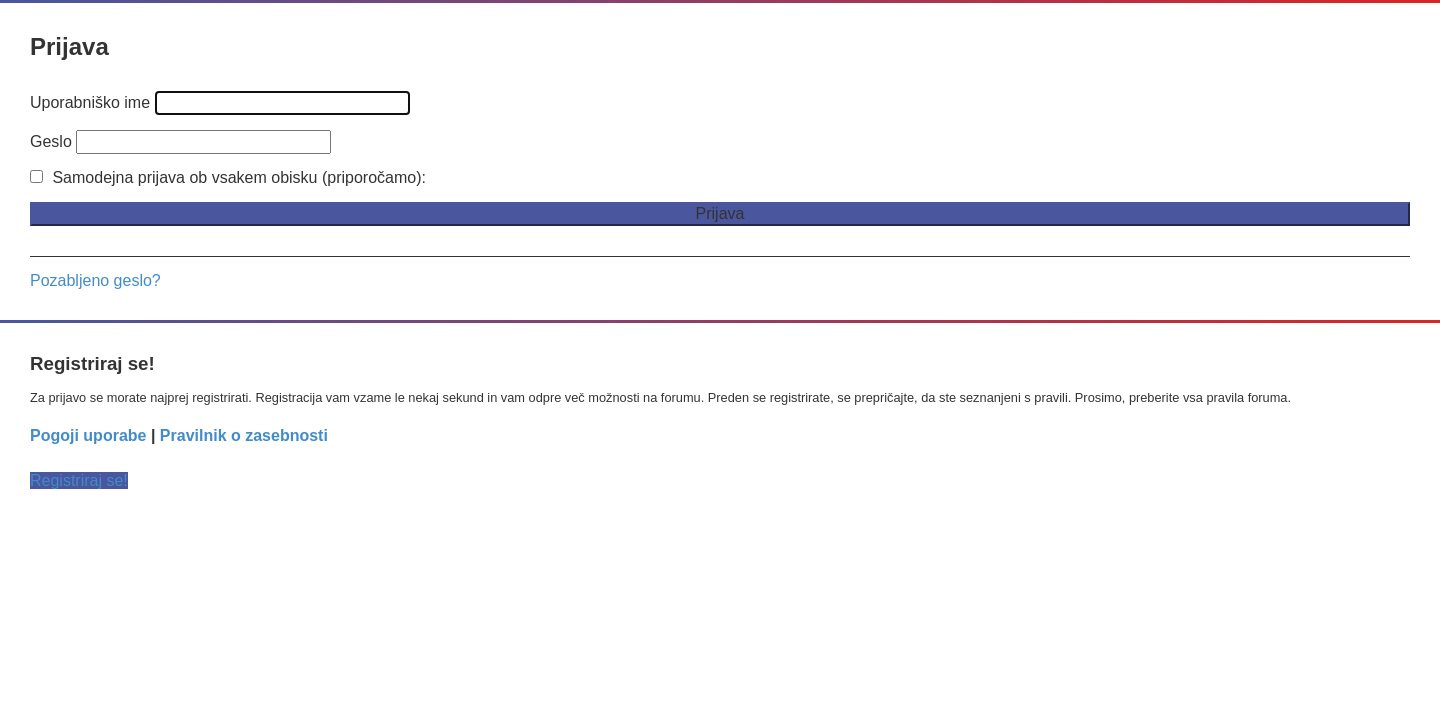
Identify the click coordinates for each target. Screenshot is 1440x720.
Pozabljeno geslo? (95, 280)
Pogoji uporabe (88, 435)
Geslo (51, 141)
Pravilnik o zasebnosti (244, 435)
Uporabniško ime (90, 102)
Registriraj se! (79, 480)
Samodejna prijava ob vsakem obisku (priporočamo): (228, 177)
